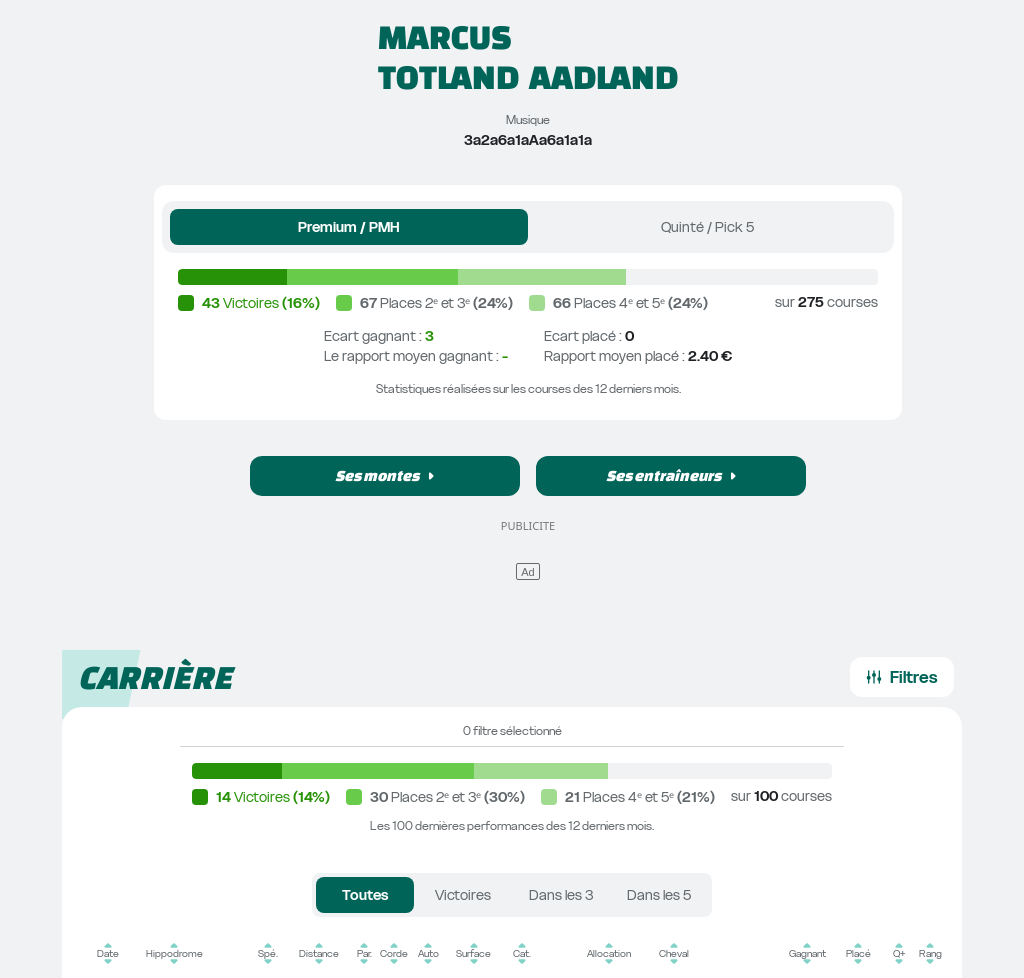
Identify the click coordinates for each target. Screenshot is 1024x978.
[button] (385, 476)
